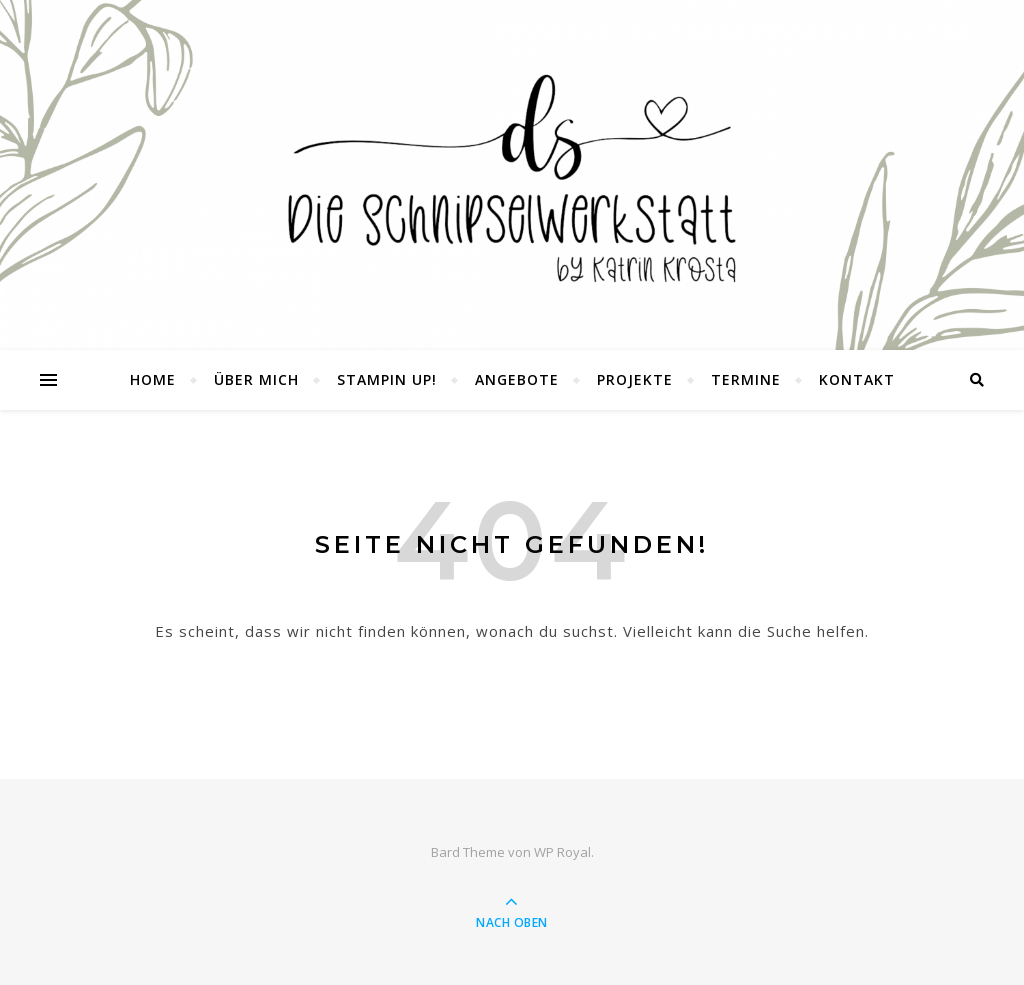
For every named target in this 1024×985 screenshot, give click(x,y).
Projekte (635, 379)
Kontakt (857, 379)
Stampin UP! (387, 379)
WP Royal (562, 852)
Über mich (256, 379)
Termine (746, 379)
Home (153, 379)
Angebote (517, 379)
